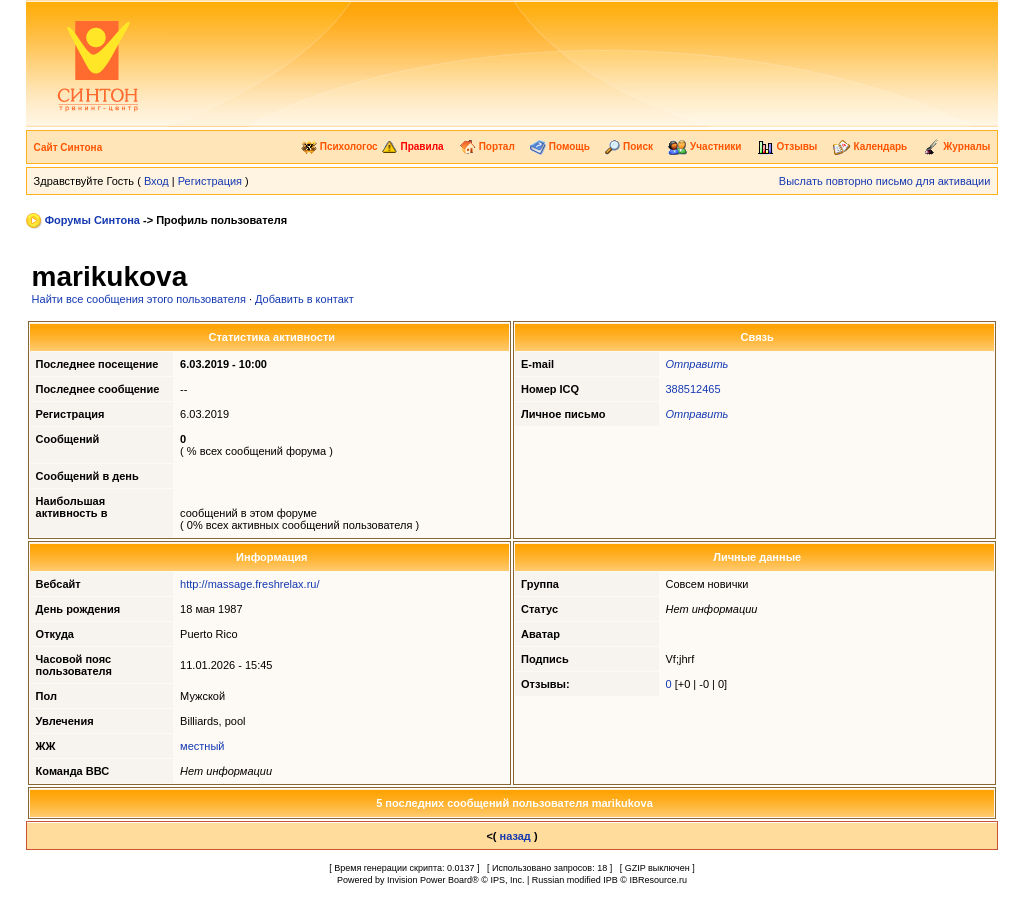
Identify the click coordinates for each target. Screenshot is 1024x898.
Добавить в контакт (304, 299)
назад (515, 836)
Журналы (957, 146)
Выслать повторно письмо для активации (885, 181)
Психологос (339, 146)
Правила (412, 146)
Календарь (870, 146)
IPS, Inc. (507, 880)
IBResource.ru (658, 880)
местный (202, 746)
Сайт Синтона (68, 147)
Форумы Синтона (92, 220)
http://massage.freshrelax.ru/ (249, 584)
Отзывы (787, 146)
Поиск (629, 146)
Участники (704, 146)
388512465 (693, 389)
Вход (156, 181)
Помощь (560, 146)
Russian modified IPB (575, 880)
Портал (487, 146)
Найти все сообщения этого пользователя (139, 299)
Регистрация (210, 181)
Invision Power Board (429, 880)
